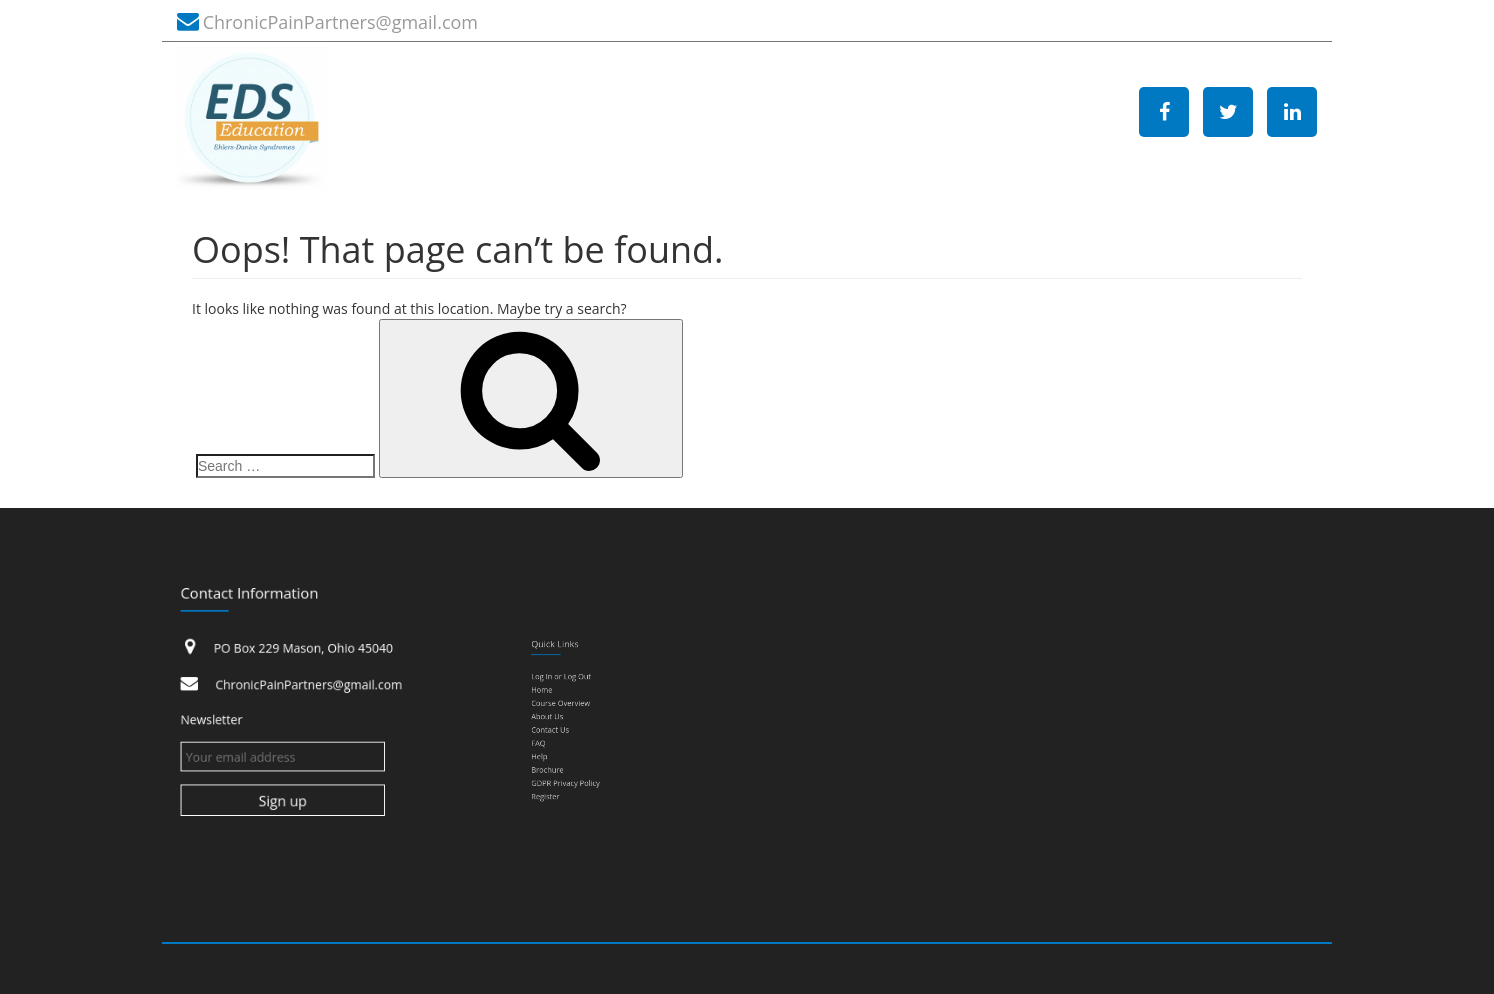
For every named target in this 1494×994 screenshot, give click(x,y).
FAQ (552, 738)
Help (553, 749)
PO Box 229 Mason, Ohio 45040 (304, 652)
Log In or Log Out (570, 688)
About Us (559, 718)
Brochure (559, 759)
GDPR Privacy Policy (573, 769)
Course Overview (569, 708)
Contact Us (561, 728)
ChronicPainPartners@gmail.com (340, 22)
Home (555, 698)
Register (558, 779)
